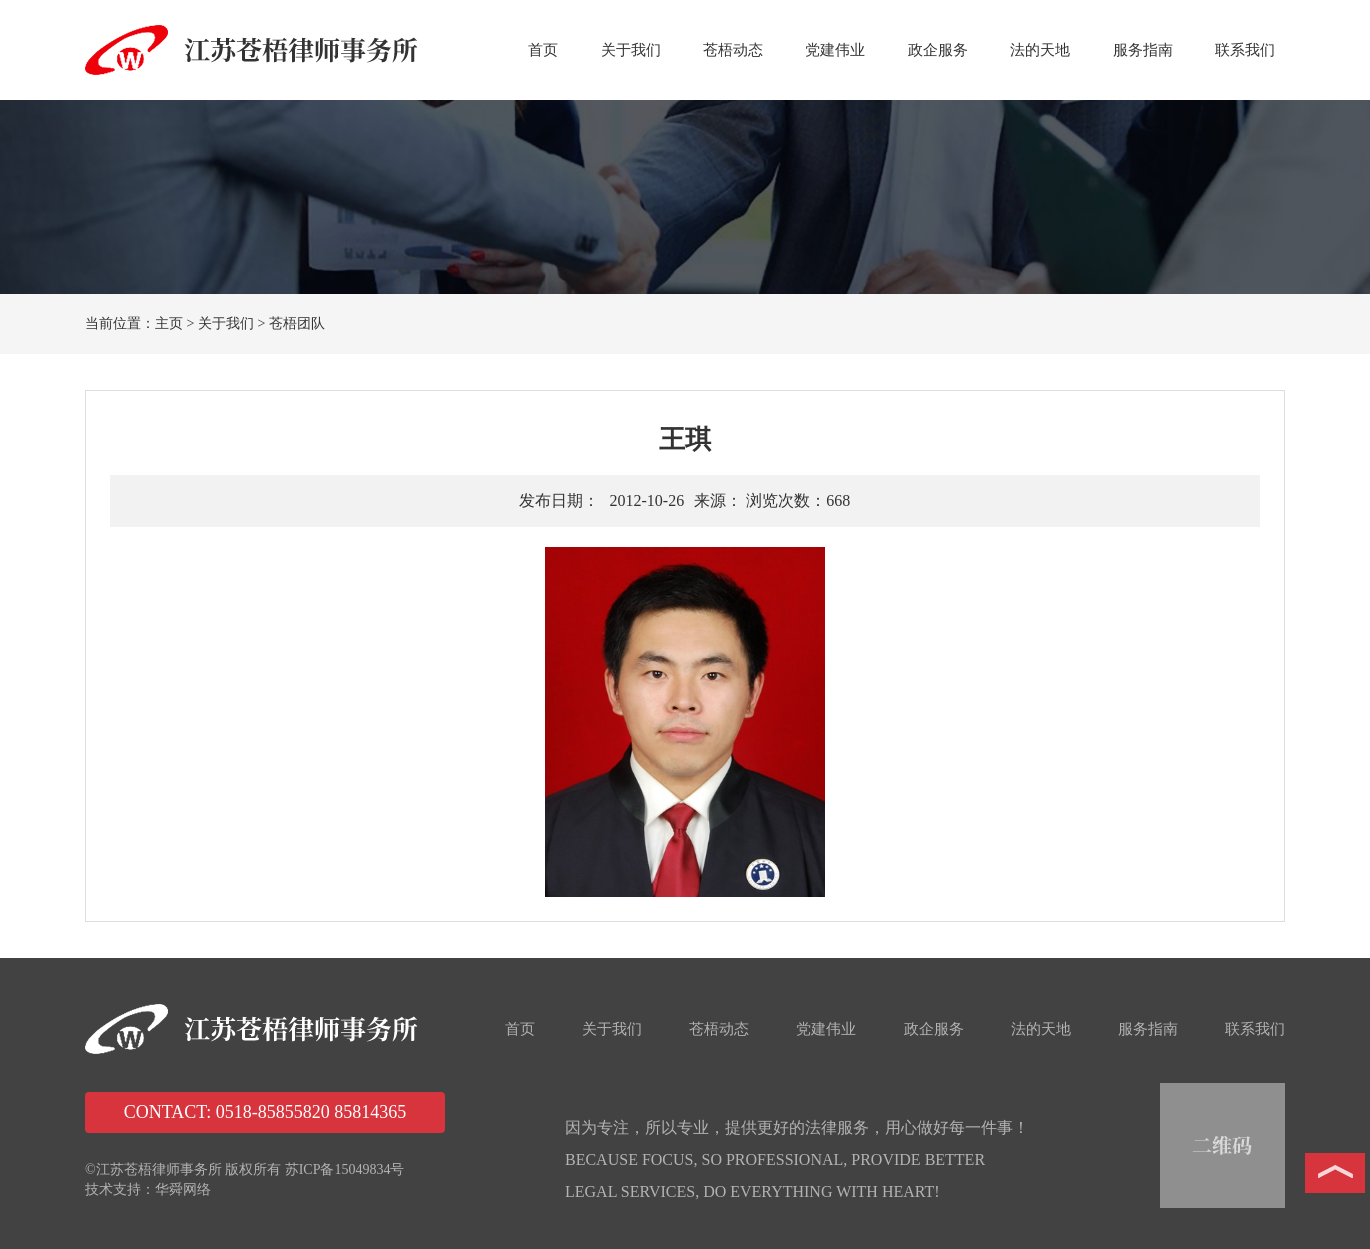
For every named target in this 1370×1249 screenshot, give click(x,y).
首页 (543, 50)
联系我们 (1245, 50)
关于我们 (631, 50)
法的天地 (1040, 50)
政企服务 (938, 50)
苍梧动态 (733, 50)
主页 (169, 323)
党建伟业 (835, 50)
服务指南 (1143, 50)
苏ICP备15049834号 (345, 1169)
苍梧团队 (297, 323)
